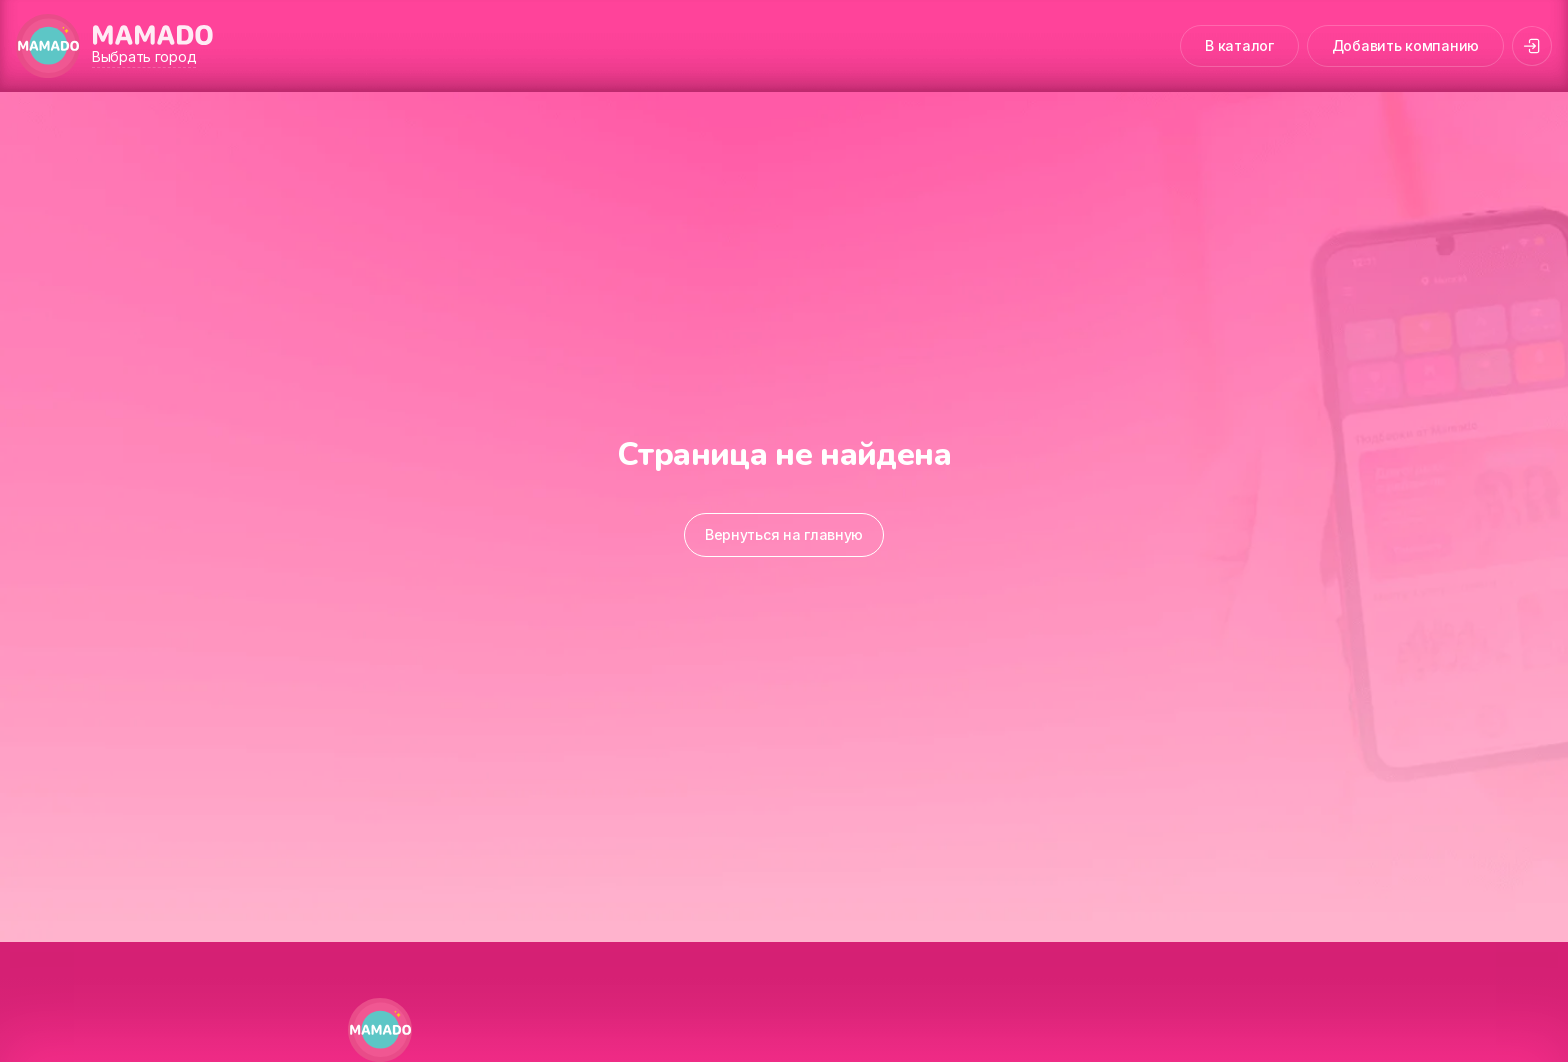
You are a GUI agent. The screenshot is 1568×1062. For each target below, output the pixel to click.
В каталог (1239, 45)
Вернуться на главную (784, 534)
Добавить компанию (1405, 45)
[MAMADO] (48, 46)
